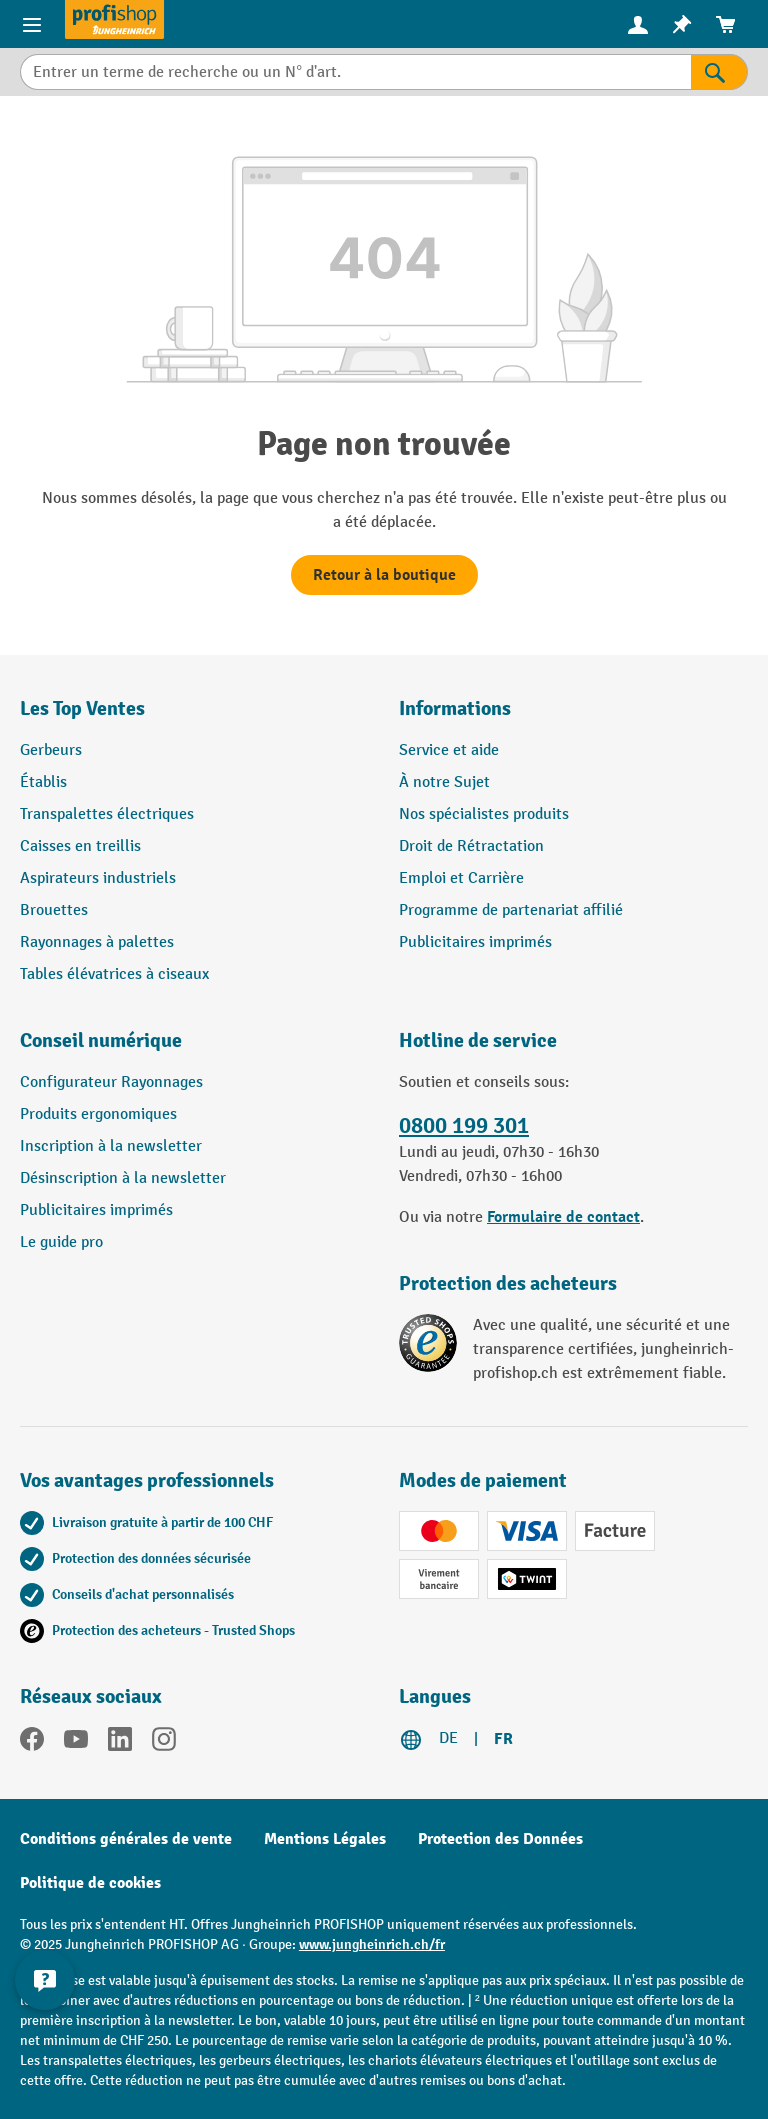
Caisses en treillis (80, 846)
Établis (43, 782)
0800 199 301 (464, 1126)
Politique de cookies (90, 1883)
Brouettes (54, 910)
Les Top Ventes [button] (82, 708)
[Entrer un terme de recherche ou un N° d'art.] (355, 72)
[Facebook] (32, 1743)
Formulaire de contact (563, 1217)
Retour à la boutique (384, 575)
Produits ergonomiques (98, 1114)
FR (503, 1739)
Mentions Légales (325, 1839)
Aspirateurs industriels (98, 878)
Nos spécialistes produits (484, 814)
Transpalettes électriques (107, 814)
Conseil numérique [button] (101, 1040)
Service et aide (449, 750)
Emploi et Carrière (461, 878)
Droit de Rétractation (471, 846)
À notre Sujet (444, 782)
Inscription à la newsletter (111, 1146)
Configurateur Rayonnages (111, 1082)
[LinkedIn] (120, 1743)
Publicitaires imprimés (475, 942)
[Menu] (32, 24)
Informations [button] (455, 708)
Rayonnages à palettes (97, 942)
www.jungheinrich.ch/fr (372, 1944)
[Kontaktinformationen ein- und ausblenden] (45, 1980)
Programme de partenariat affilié (511, 910)
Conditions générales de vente (126, 1839)
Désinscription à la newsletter (123, 1178)
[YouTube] (76, 1743)
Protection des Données (500, 1839)
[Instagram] (164, 1743)
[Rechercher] (719, 72)
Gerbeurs (51, 750)
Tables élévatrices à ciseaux (114, 974)
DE (448, 1738)
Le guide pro (61, 1242)
